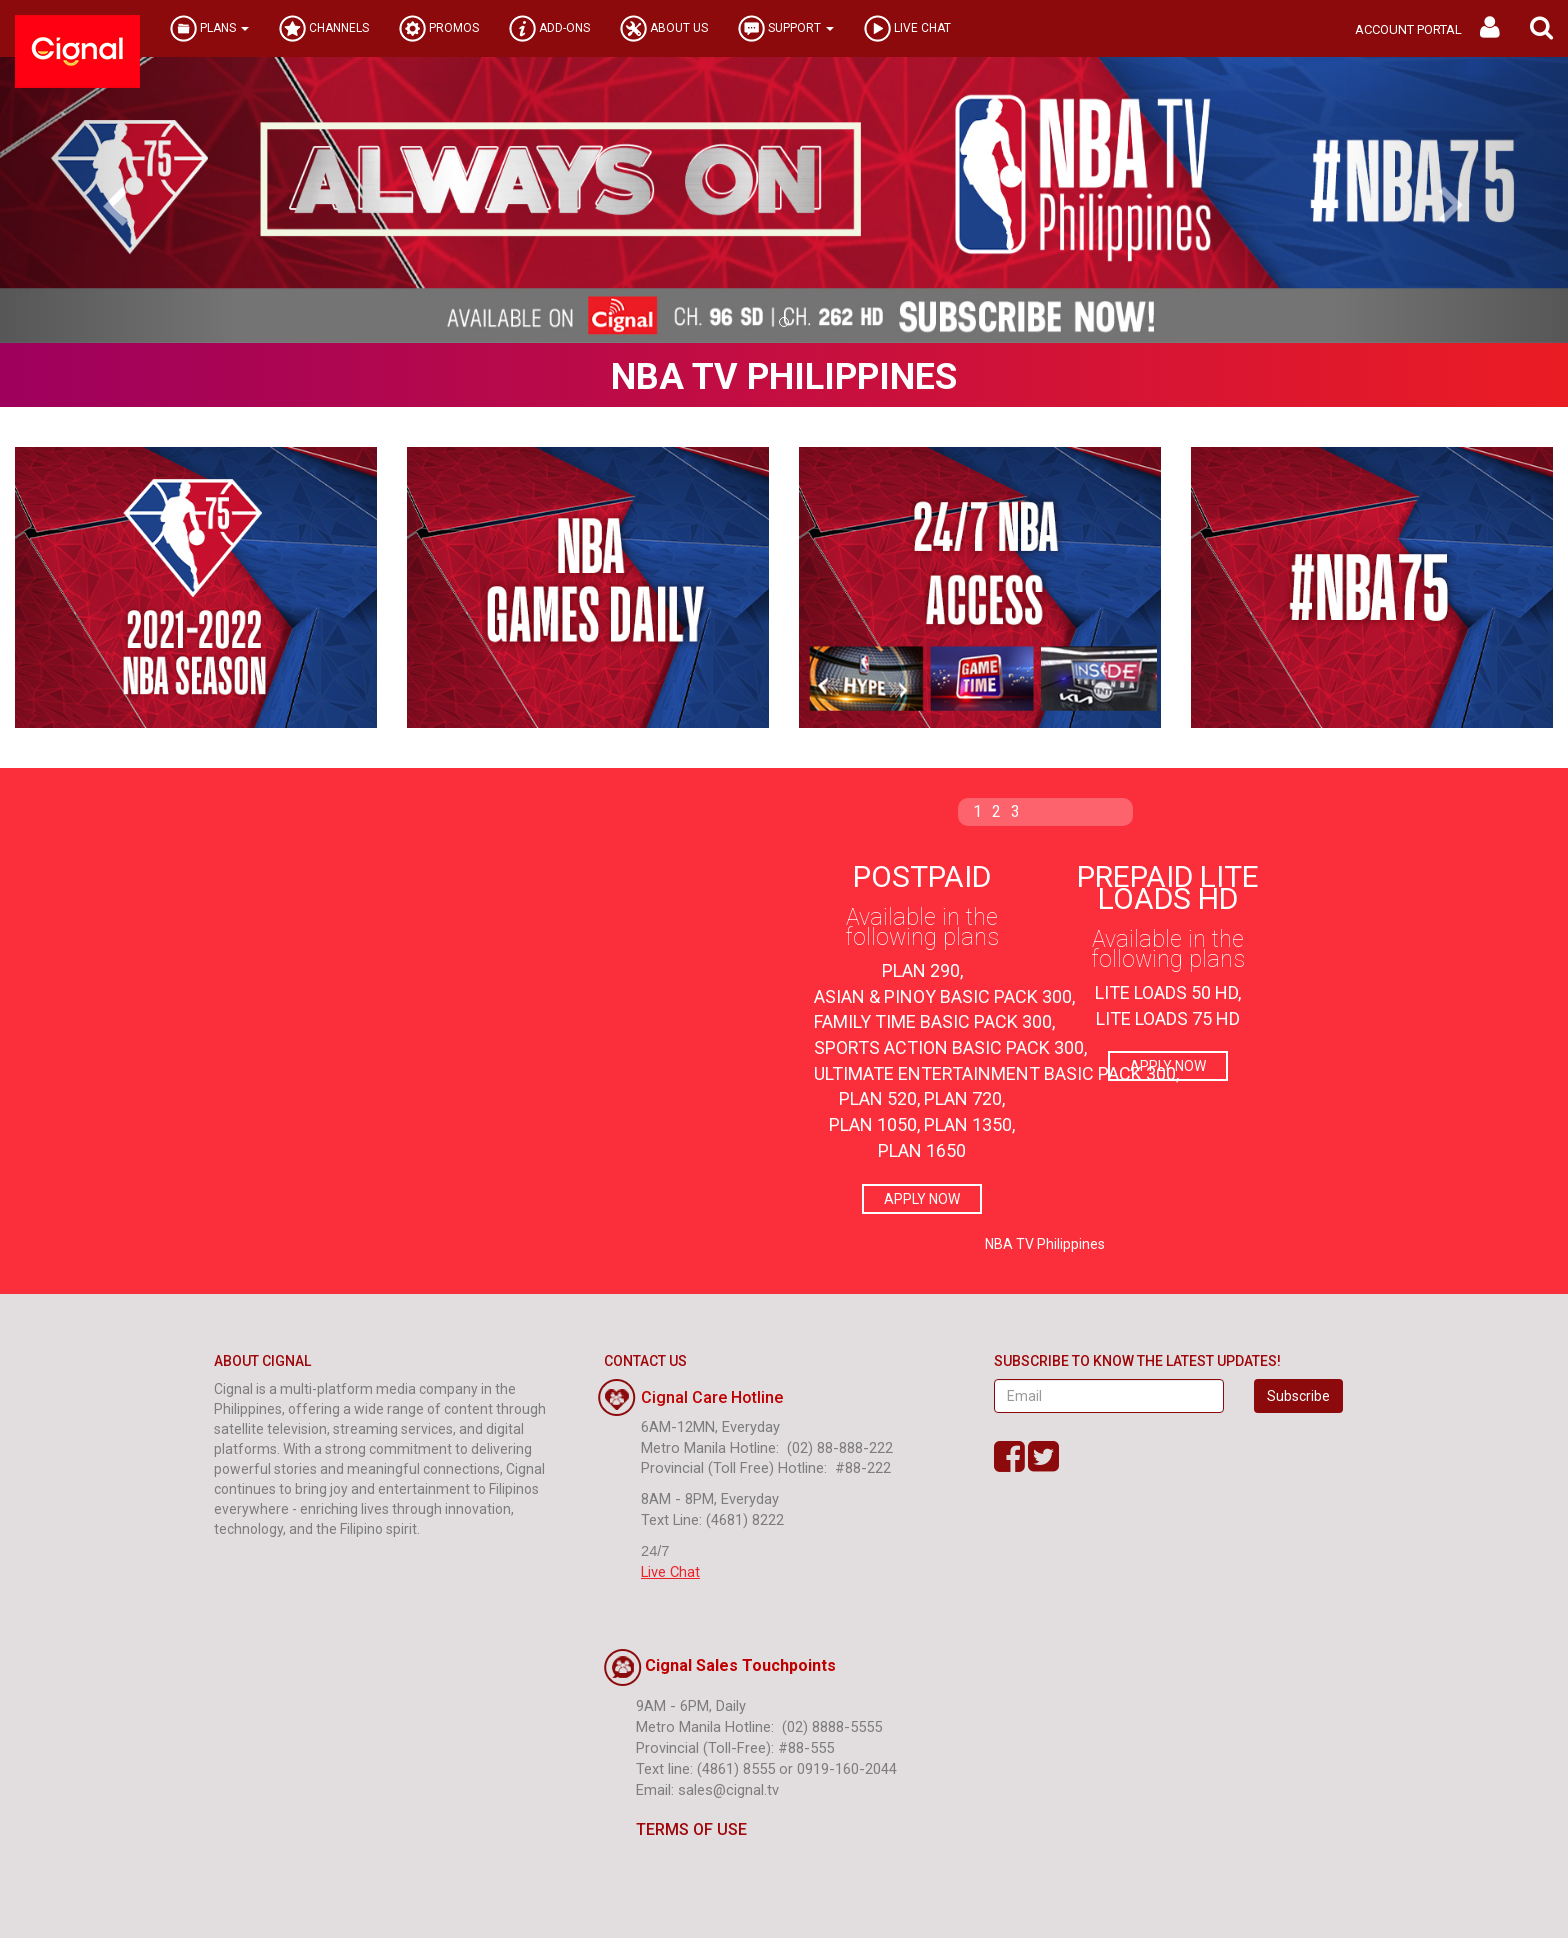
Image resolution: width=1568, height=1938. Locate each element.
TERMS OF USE (675, 1829)
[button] (1541, 28)
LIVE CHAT (907, 28)
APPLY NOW (922, 1199)
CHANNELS (324, 28)
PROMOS (439, 28)
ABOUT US (664, 28)
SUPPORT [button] (786, 28)
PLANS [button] (209, 28)
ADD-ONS (549, 28)
